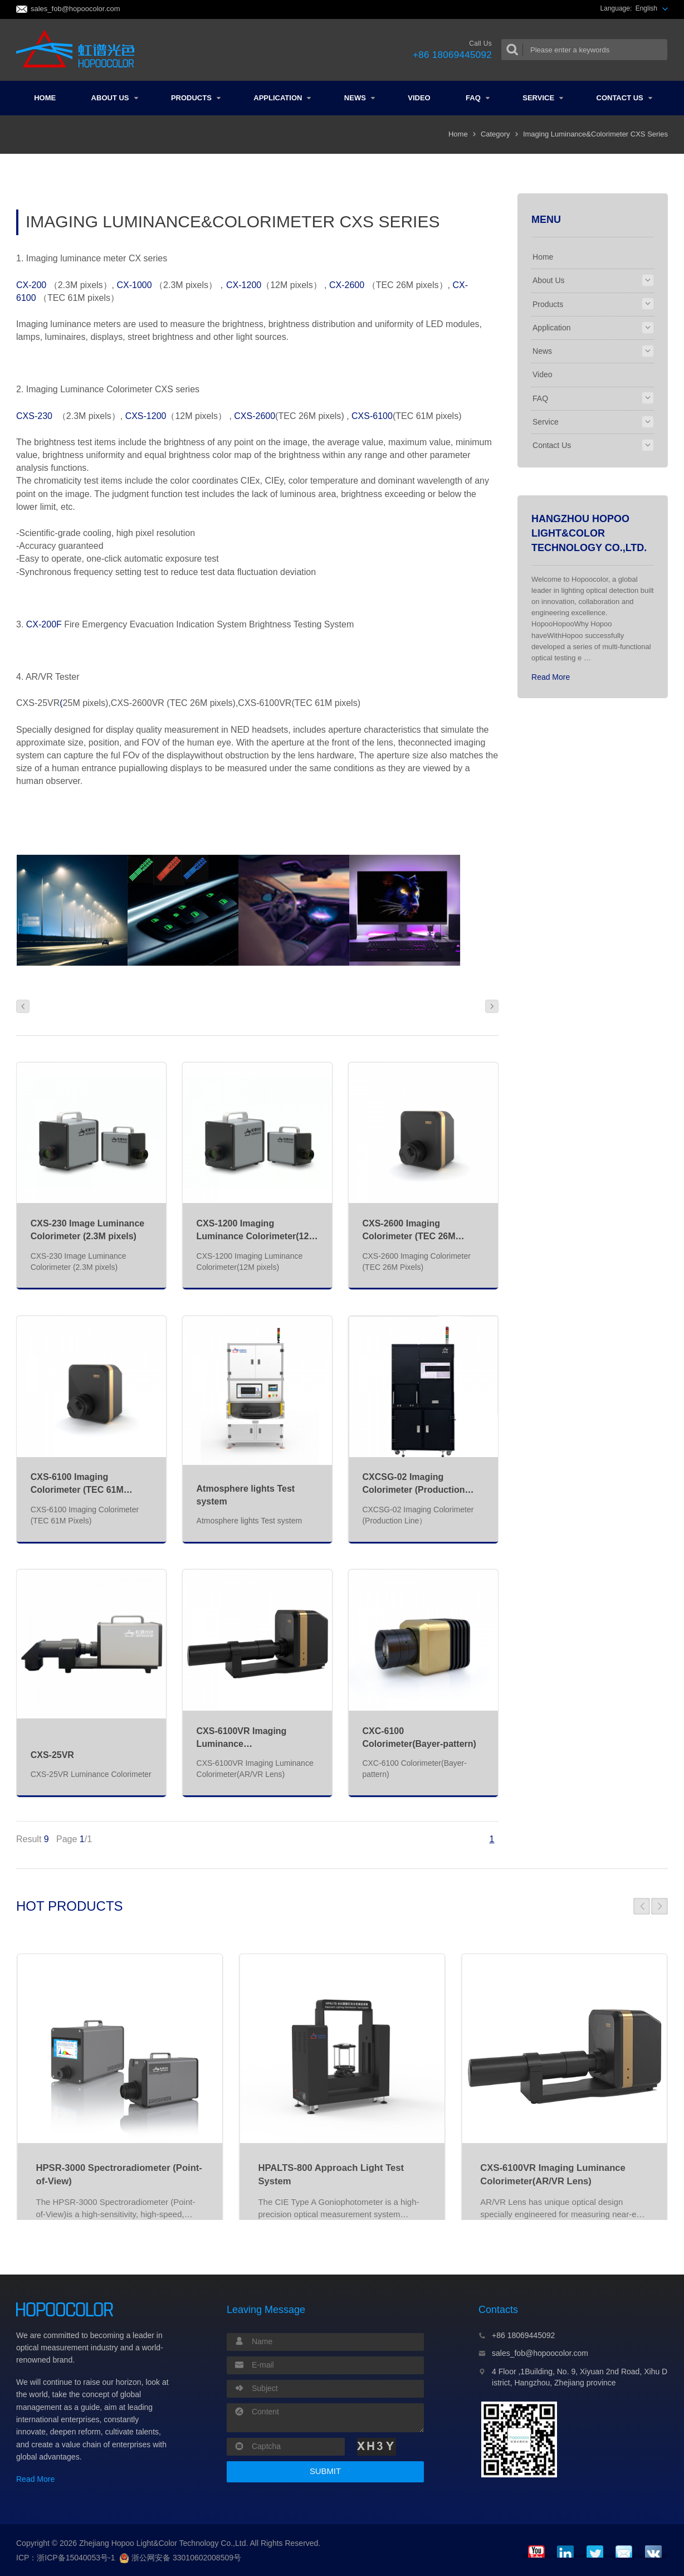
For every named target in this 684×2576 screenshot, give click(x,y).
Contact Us (624, 98)
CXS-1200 (146, 416)
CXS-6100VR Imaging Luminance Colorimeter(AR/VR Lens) (250, 1743)
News (359, 98)
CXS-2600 (254, 416)
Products (196, 98)
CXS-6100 (372, 416)
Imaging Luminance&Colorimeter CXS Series (595, 134)
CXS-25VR (52, 1755)
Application (282, 98)
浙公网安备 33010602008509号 (180, 2557)
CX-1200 (243, 285)
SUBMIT (325, 2471)
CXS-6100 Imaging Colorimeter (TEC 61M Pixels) (77, 1489)
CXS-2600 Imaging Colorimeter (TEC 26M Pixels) (408, 1236)
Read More (550, 677)
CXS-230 (34, 416)
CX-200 (31, 285)
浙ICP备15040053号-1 (76, 2557)
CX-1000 (136, 285)
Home (45, 98)
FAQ (478, 98)
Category (495, 134)
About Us (114, 98)
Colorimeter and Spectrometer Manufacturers (78, 49)
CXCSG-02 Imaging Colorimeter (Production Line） (413, 1489)
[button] (641, 1906)
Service (542, 98)
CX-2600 (346, 285)
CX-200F (44, 624)
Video (419, 98)
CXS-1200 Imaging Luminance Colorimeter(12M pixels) (256, 1236)
